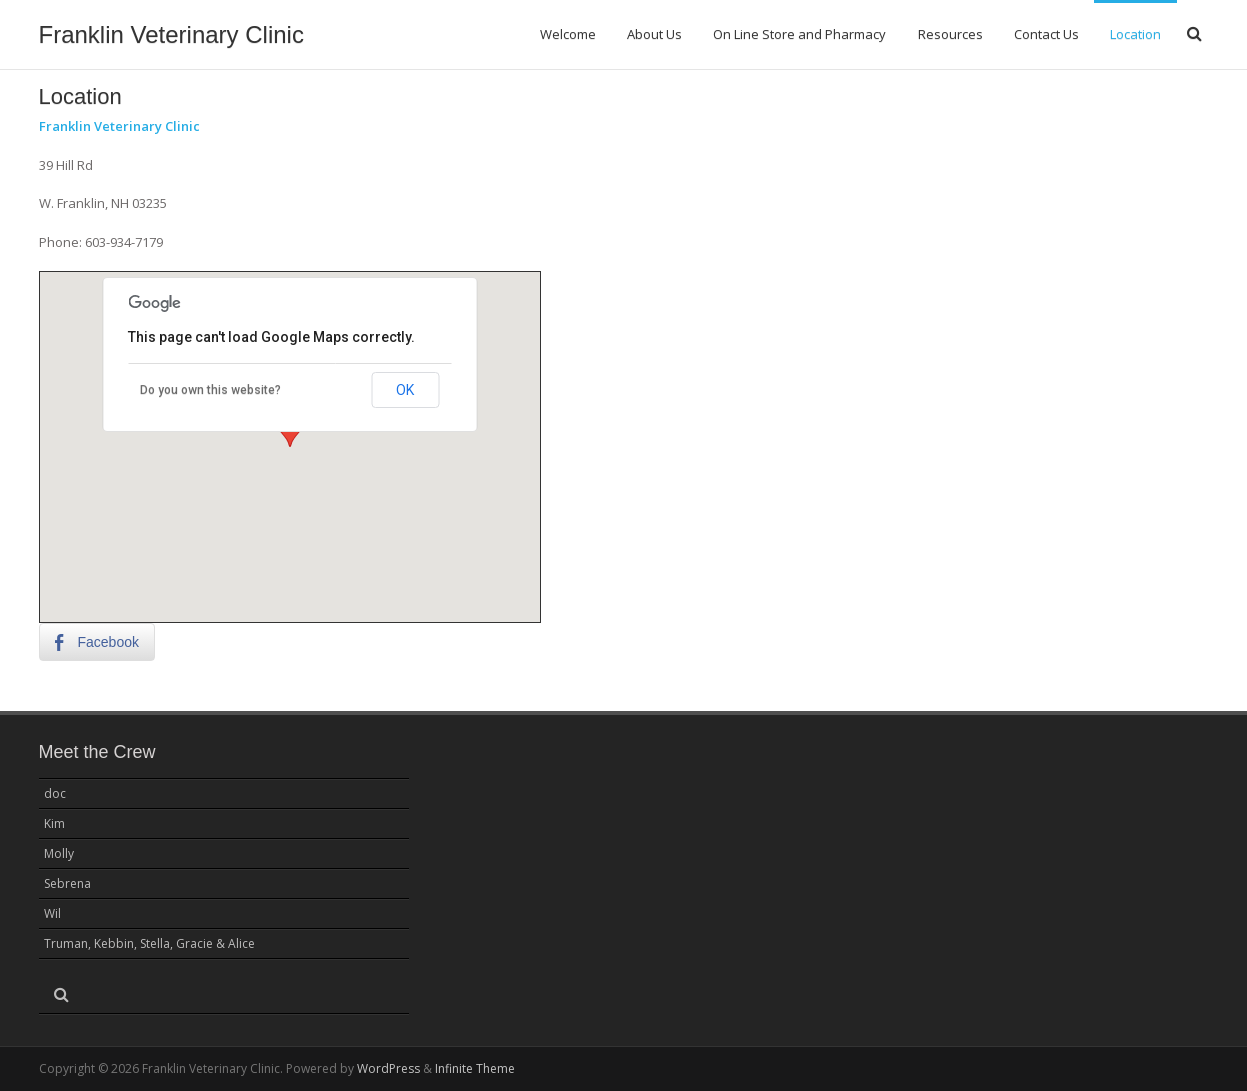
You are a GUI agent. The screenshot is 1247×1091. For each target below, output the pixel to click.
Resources (950, 34)
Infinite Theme (475, 1068)
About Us (654, 34)
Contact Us (1046, 34)
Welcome (568, 34)
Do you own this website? (210, 390)
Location (1135, 34)
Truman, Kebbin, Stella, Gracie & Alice (149, 943)
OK (405, 390)
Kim (54, 823)
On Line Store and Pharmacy (799, 34)
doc (55, 793)
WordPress (388, 1068)
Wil (52, 913)
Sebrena (67, 883)
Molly (59, 853)
